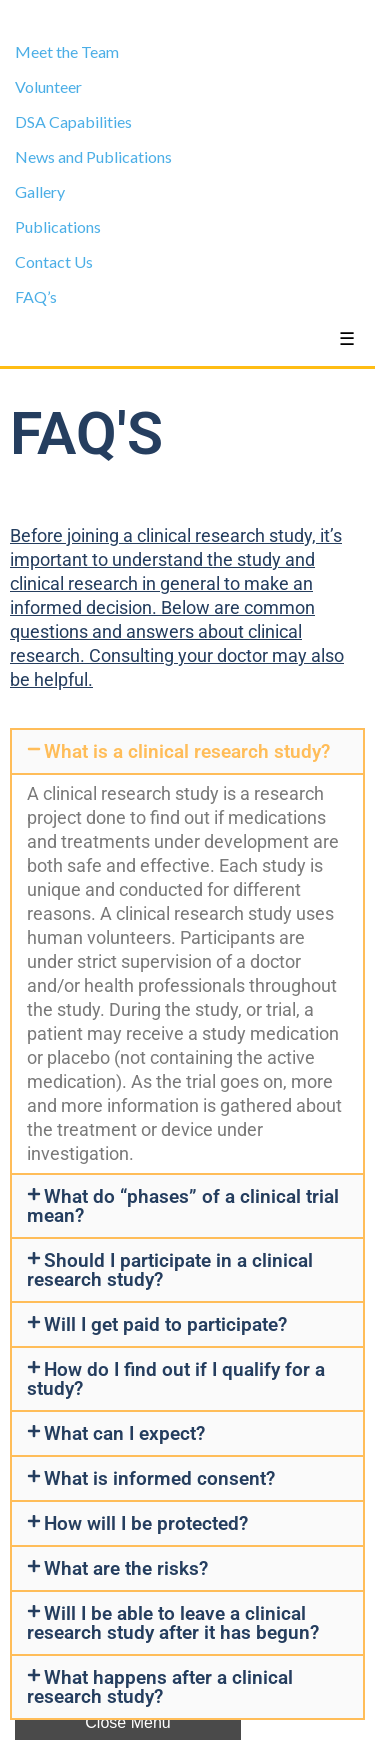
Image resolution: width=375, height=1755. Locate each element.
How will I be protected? (146, 1523)
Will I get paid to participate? (165, 1324)
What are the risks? (126, 1568)
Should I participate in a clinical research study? (170, 1270)
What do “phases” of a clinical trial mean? (183, 1206)
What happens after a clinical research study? (160, 1687)
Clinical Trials (188, 16)
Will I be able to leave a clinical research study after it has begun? (173, 1623)
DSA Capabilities (73, 121)
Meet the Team (67, 51)
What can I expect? (124, 1433)
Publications (58, 226)
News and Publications (93, 156)
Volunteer (48, 86)
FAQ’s (36, 296)
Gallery (40, 191)
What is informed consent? (159, 1478)
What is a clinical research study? (187, 751)
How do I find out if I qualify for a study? (176, 1379)
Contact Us (54, 261)
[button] (187, 751)
